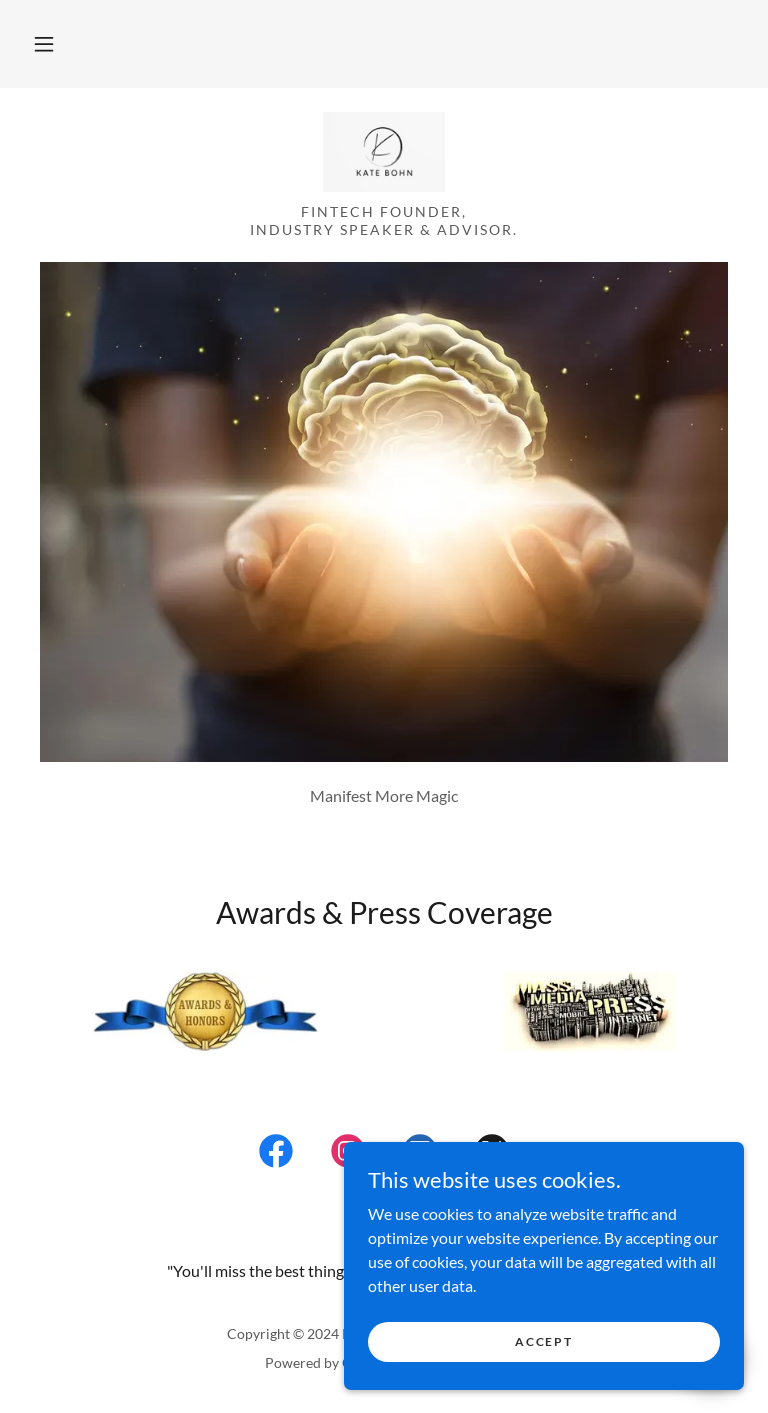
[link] (384, 152)
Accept (543, 1341)
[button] (44, 44)
